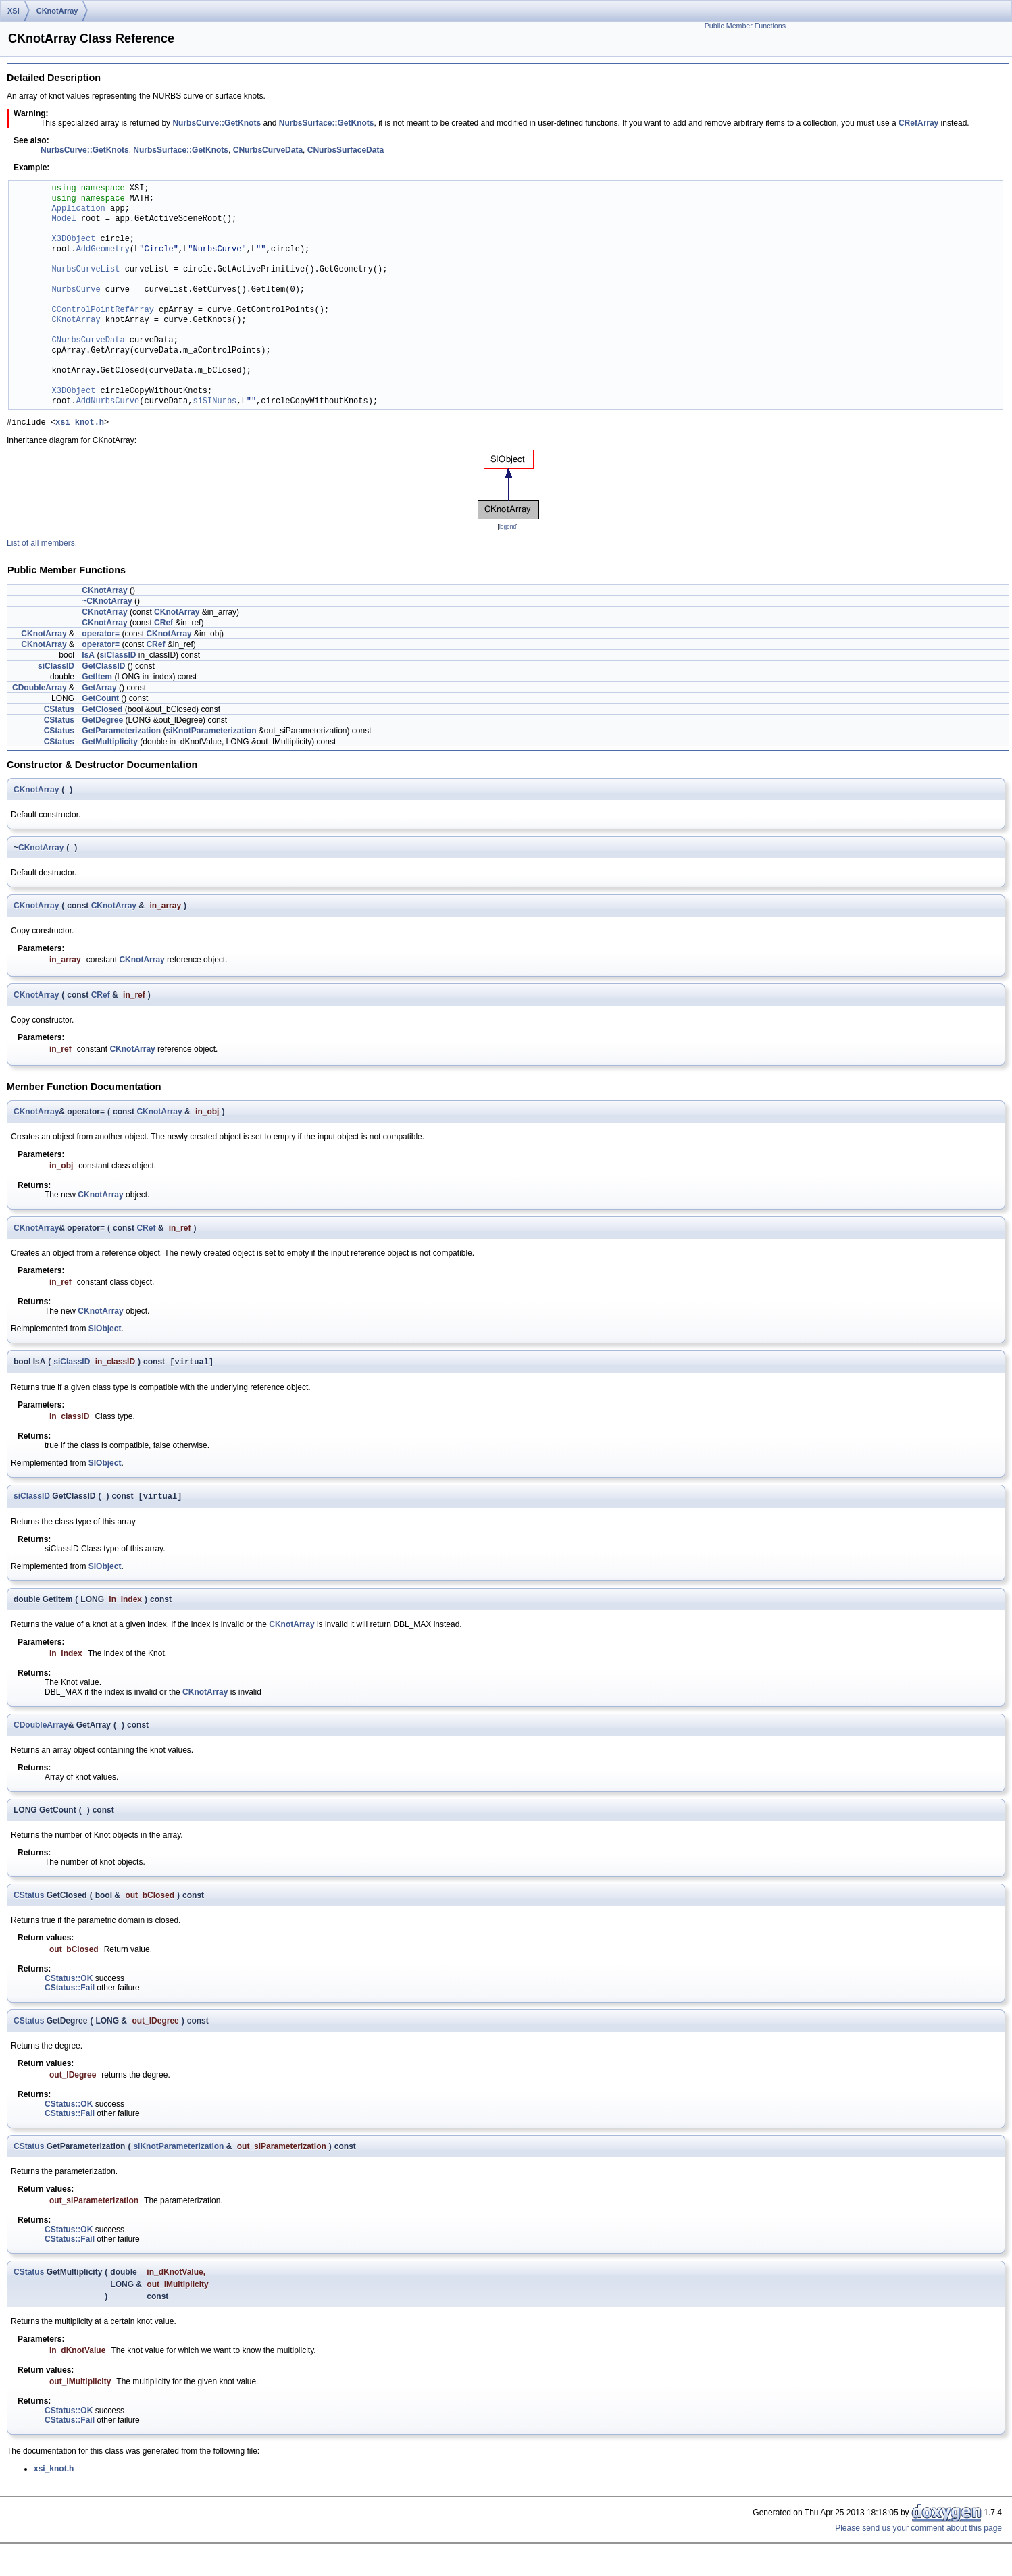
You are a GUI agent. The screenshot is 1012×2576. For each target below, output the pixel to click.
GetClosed (102, 711)
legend (507, 528)
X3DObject (74, 239)
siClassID (117, 657)
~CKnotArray (107, 603)
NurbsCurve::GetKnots (216, 123)
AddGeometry (103, 249)
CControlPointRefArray (103, 310)
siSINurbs (214, 401)
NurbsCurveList (86, 270)
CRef (163, 624)
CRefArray (918, 123)
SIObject (105, 1330)
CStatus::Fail (70, 1992)
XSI (13, 11)
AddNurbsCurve (108, 401)
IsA (88, 657)
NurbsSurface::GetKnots (326, 123)
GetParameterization (121, 733)
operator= (101, 635)
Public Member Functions (745, 26)
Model (64, 219)
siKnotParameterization (211, 733)
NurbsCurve (76, 290)
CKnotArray (57, 11)
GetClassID (103, 668)
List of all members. (42, 545)
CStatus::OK (69, 1983)
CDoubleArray (39, 689)
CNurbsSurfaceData (345, 150)
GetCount (100, 700)
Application (78, 209)
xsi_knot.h (79, 424)
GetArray (99, 689)
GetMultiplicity (110, 743)
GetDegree (102, 722)
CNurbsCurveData (268, 150)
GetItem (97, 679)
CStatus (59, 711)
